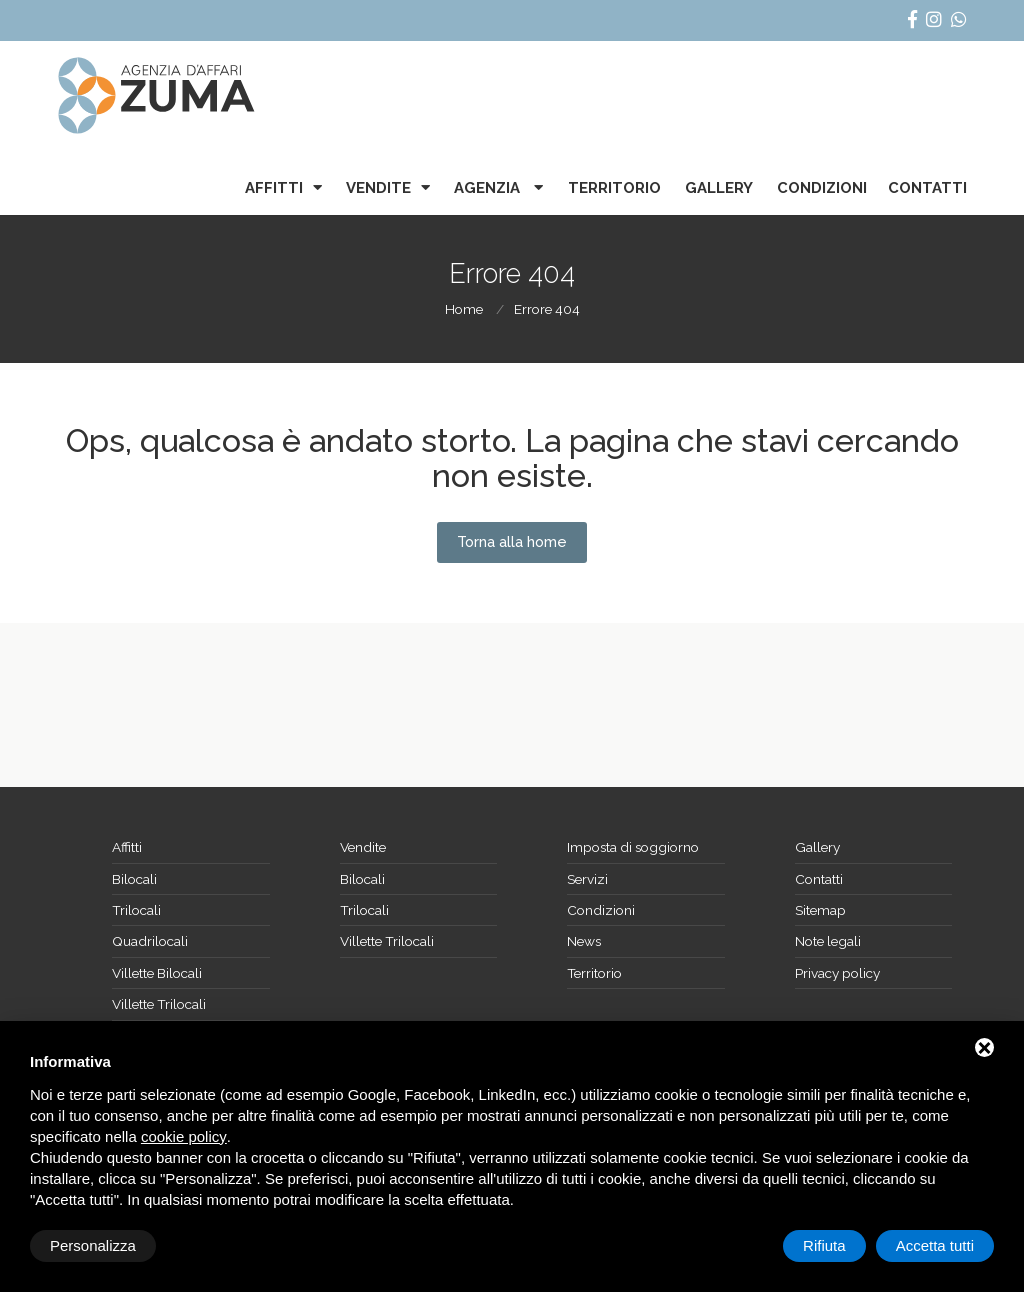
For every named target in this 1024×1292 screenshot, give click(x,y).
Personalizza (93, 1245)
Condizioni (822, 188)
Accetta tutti (935, 1245)
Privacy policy (837, 973)
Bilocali (134, 879)
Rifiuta (824, 1245)
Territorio (614, 188)
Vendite (378, 188)
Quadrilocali (150, 941)
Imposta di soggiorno (633, 847)
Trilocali (136, 910)
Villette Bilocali (157, 973)
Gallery (719, 188)
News (584, 941)
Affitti (274, 188)
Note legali (828, 941)
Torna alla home (512, 542)
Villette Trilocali (159, 1004)
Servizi (587, 879)
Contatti (927, 188)
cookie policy (184, 1136)
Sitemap (820, 910)
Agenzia (489, 188)
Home (464, 309)
